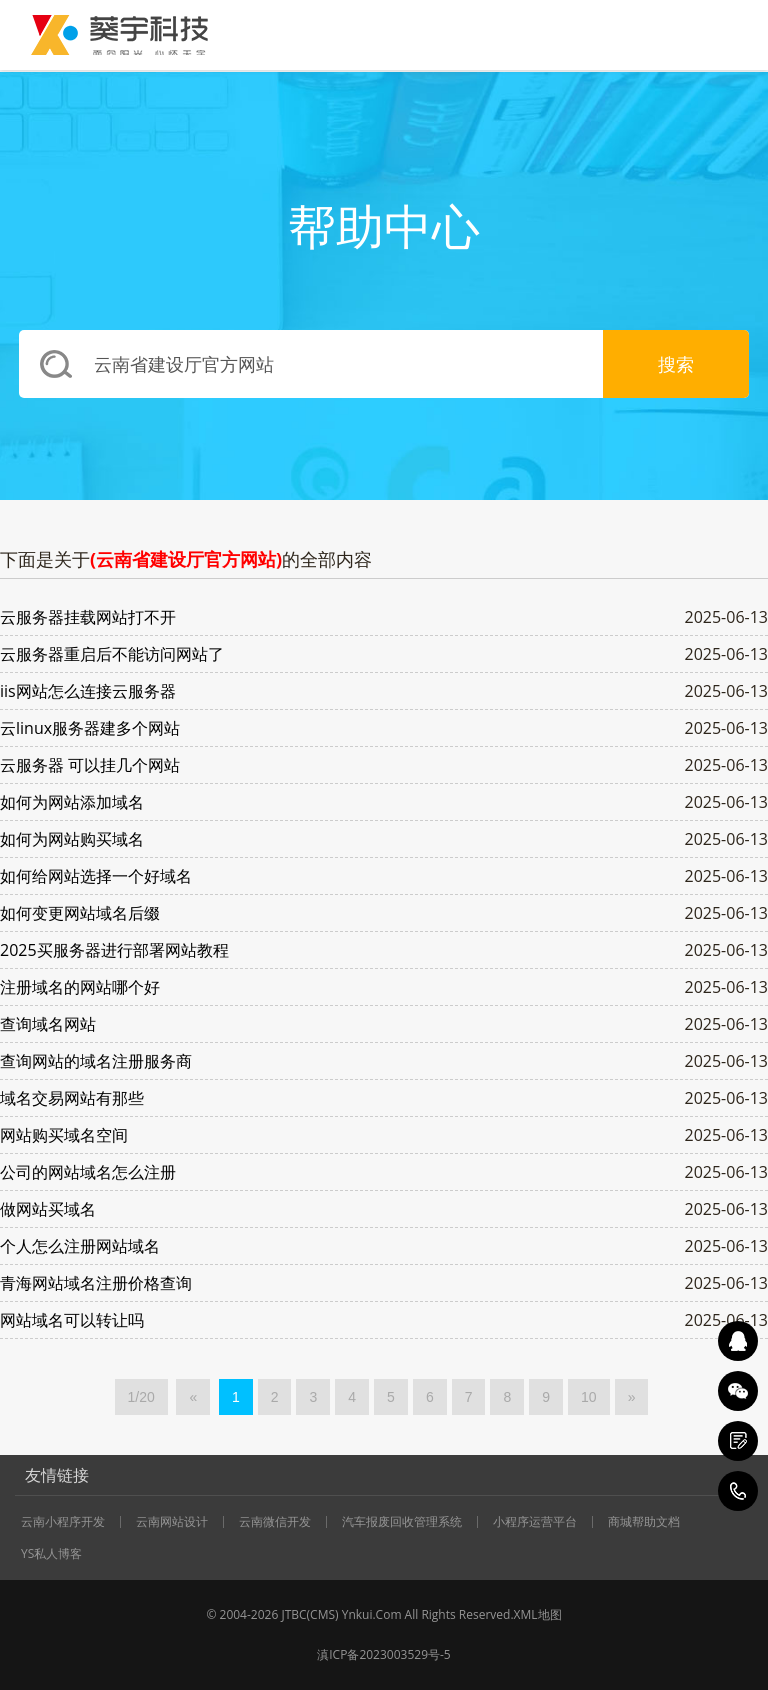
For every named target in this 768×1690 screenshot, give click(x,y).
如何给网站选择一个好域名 (96, 876)
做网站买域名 (48, 1209)
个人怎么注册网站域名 (80, 1246)
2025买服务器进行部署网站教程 (114, 950)
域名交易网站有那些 (72, 1098)
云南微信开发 (275, 1522)
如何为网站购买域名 (72, 839)
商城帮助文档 (644, 1522)
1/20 (141, 1397)
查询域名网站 (48, 1024)
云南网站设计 (172, 1522)
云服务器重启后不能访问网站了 (112, 654)
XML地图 (538, 1614)
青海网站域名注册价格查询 (96, 1283)
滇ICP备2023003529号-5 (383, 1654)
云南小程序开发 (63, 1522)
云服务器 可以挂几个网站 (90, 765)
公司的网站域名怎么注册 (88, 1172)
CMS (322, 1614)
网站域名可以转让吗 (72, 1320)
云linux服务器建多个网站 (90, 728)
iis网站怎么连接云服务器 (88, 691)
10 (589, 1397)
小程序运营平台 (535, 1522)
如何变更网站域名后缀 (80, 913)
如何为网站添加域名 (72, 802)
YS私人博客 (51, 1554)
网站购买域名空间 (64, 1135)
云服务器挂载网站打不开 (88, 617)
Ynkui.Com (372, 1614)
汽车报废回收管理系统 (402, 1522)
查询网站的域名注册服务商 (96, 1061)
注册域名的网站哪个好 (80, 987)
